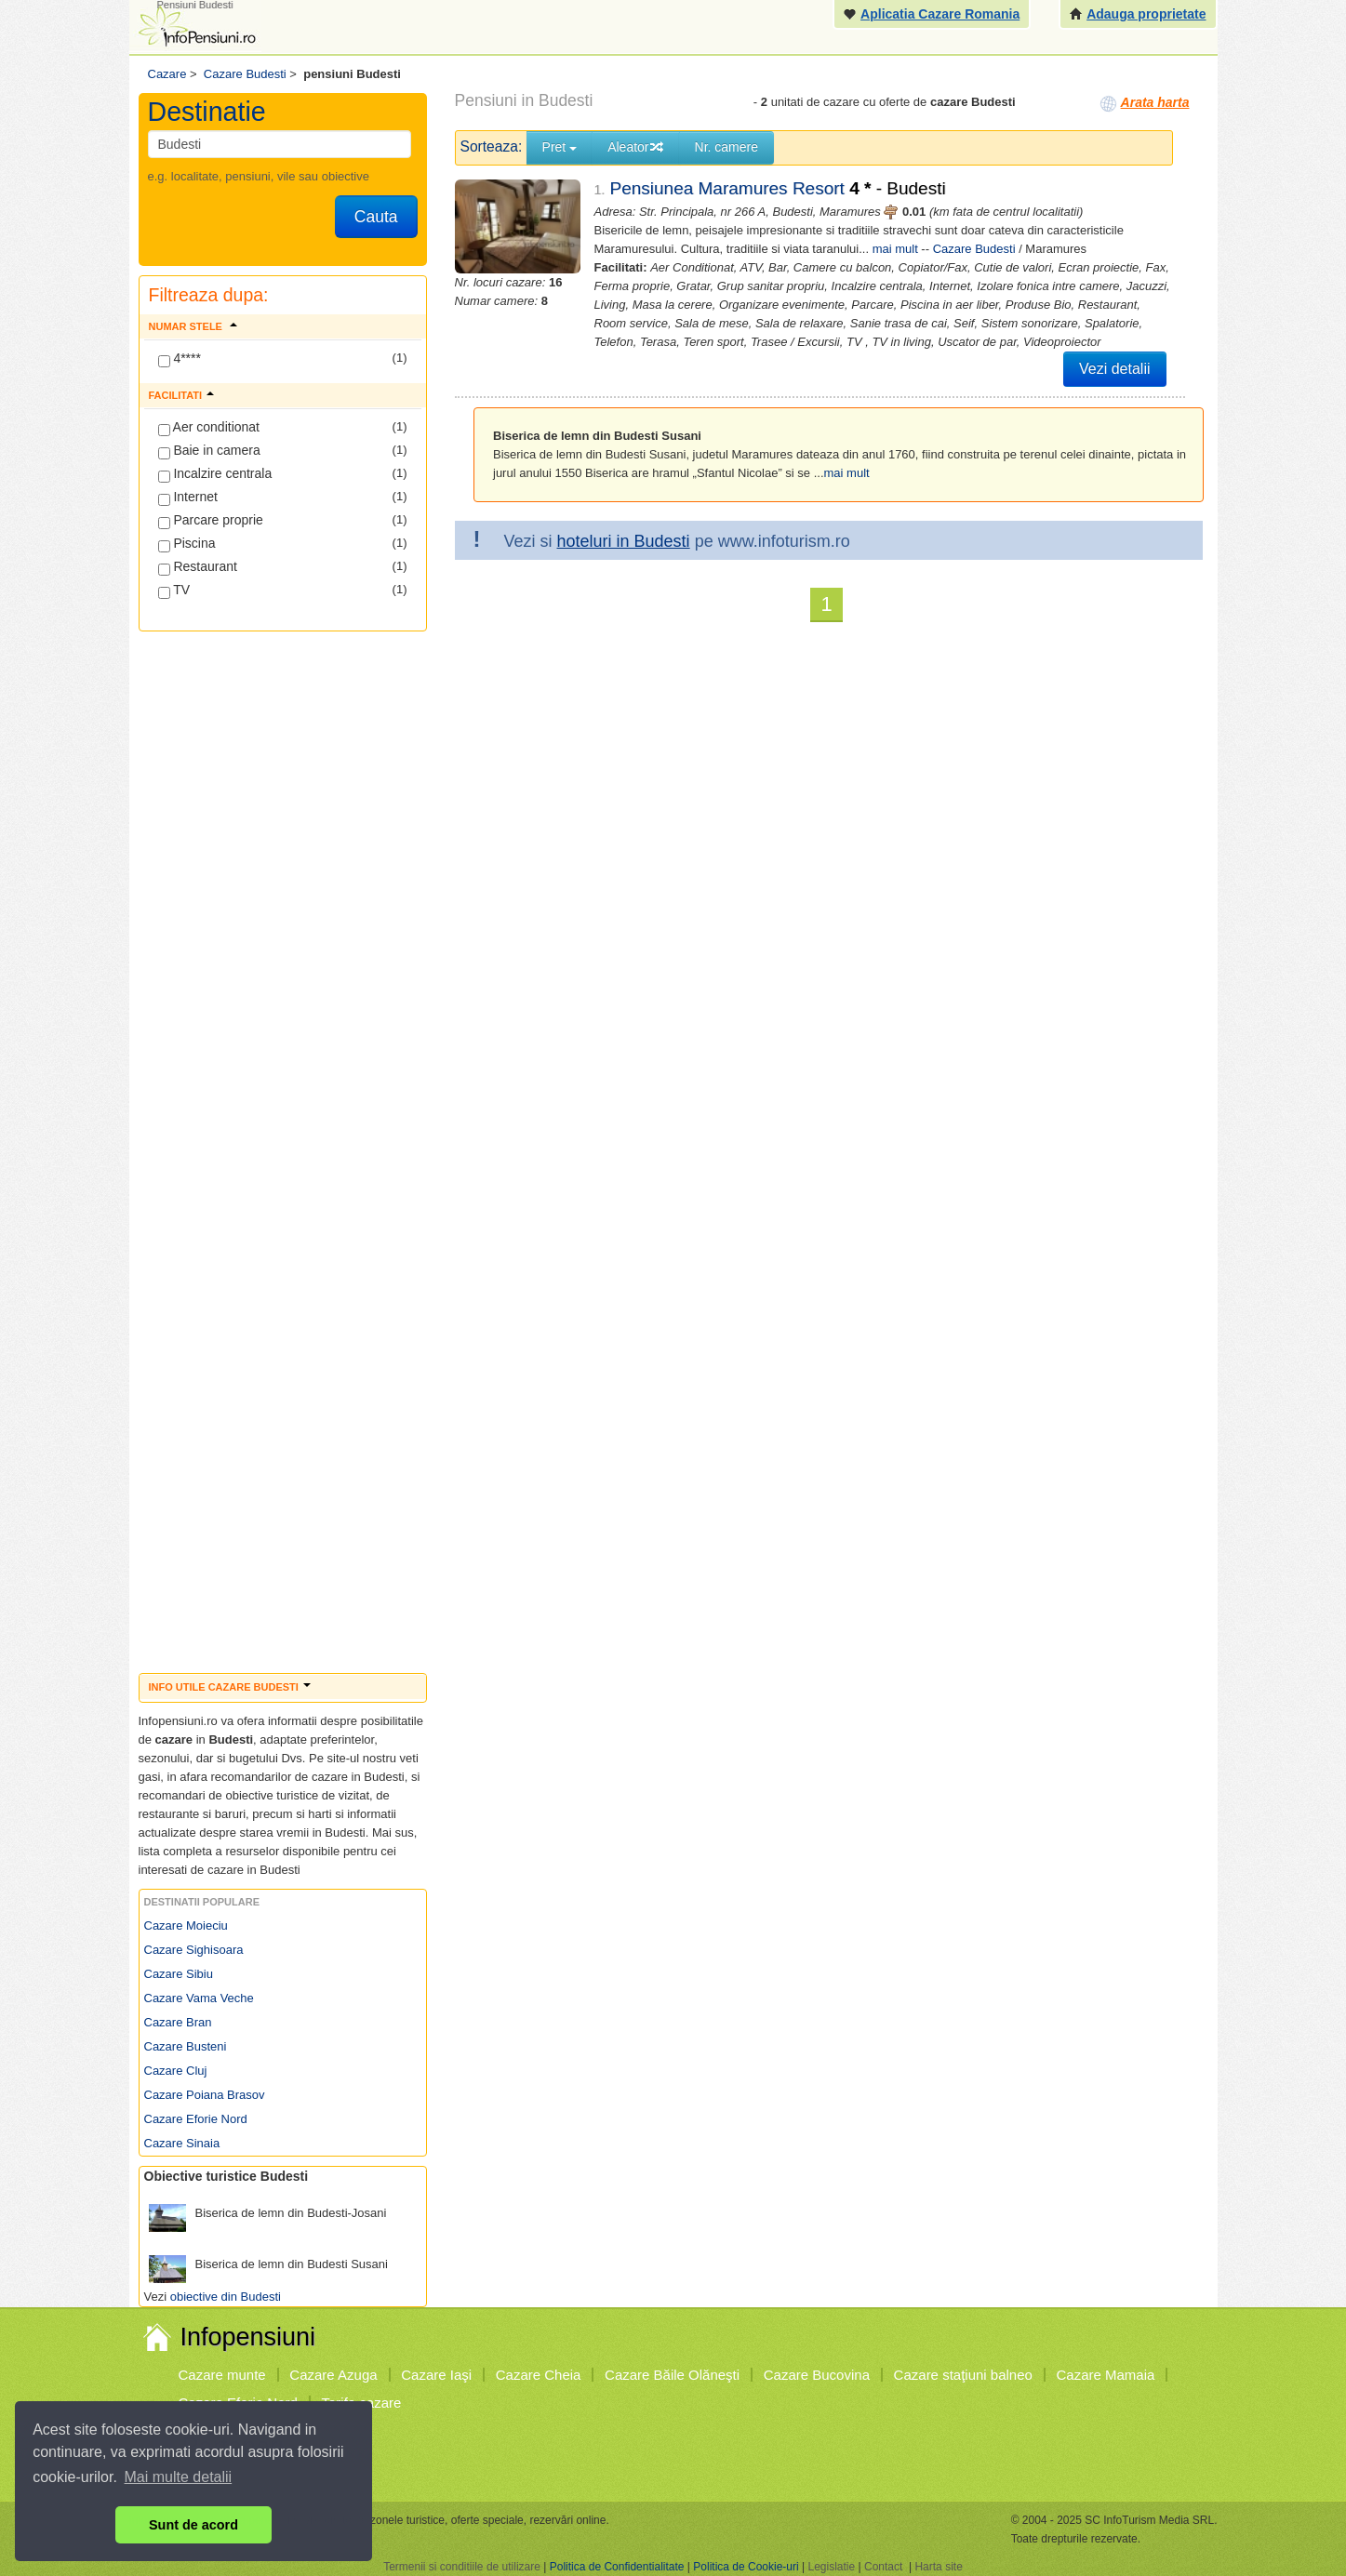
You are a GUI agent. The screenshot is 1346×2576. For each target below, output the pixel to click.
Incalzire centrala (215, 474)
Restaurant (197, 567)
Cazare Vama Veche (199, 1998)
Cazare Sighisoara (194, 1950)
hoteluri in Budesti (623, 541)
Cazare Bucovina (817, 2375)
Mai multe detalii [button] (179, 2477)
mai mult (895, 249)
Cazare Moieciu (186, 1925)
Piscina (187, 544)
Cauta (376, 216)
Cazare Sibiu (178, 1974)
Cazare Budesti (974, 249)
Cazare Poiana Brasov (204, 2095)
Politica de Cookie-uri (745, 2566)
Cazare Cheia (538, 2375)
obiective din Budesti (225, 2297)
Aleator (635, 146)
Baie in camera (209, 451)
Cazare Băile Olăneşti (672, 2375)
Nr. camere (726, 146)
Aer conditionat (209, 427)
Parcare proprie (210, 520)
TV (174, 590)
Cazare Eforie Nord (195, 2119)
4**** (179, 359)
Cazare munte (222, 2375)
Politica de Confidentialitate (617, 2566)
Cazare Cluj (175, 2071)
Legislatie (831, 2566)
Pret (560, 146)
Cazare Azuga (333, 2375)
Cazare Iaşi (436, 2375)
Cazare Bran (178, 2022)
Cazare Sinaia (182, 2143)
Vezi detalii (1115, 369)
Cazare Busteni (185, 2046)
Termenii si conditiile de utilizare (461, 2566)
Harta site (938, 2566)
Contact (883, 2566)
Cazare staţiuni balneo (963, 2375)
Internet (188, 497)
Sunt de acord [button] (193, 2524)
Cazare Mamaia (1106, 2375)
